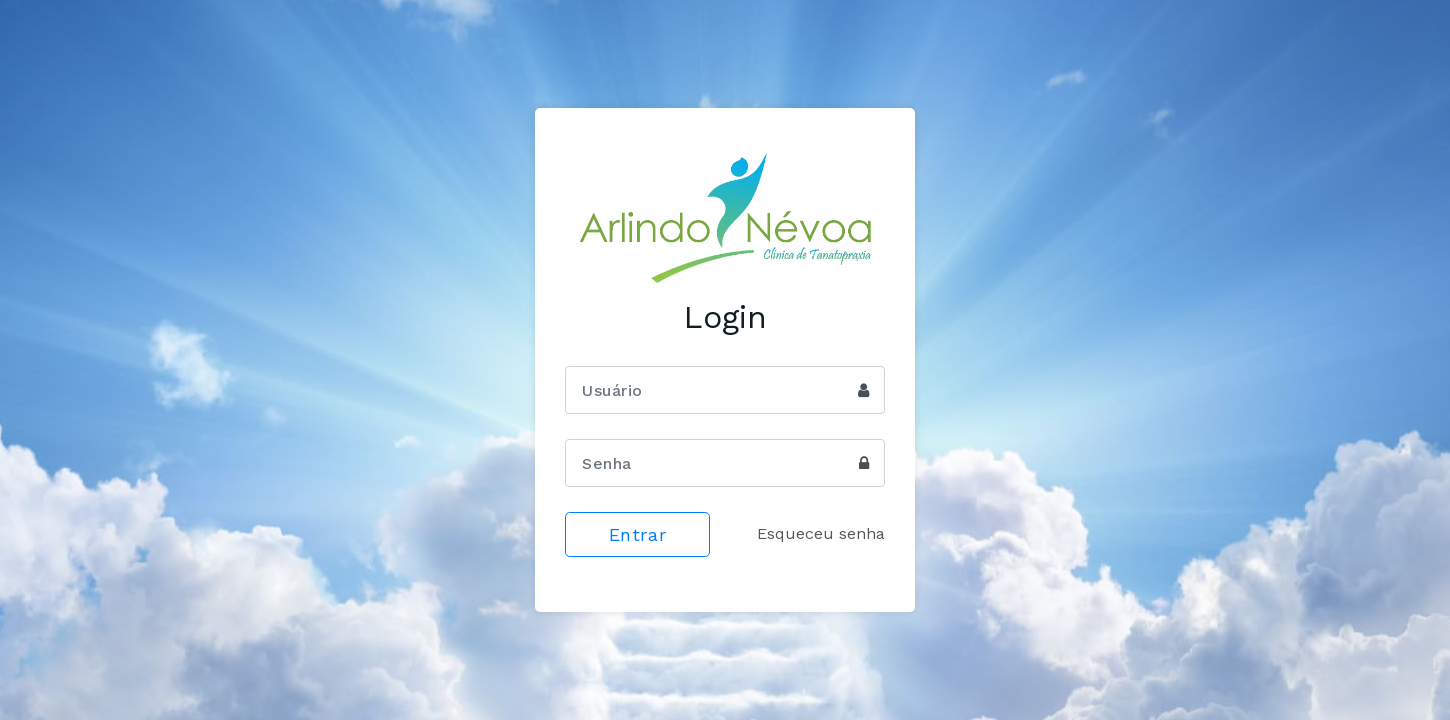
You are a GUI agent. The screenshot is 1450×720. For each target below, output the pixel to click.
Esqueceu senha (821, 533)
